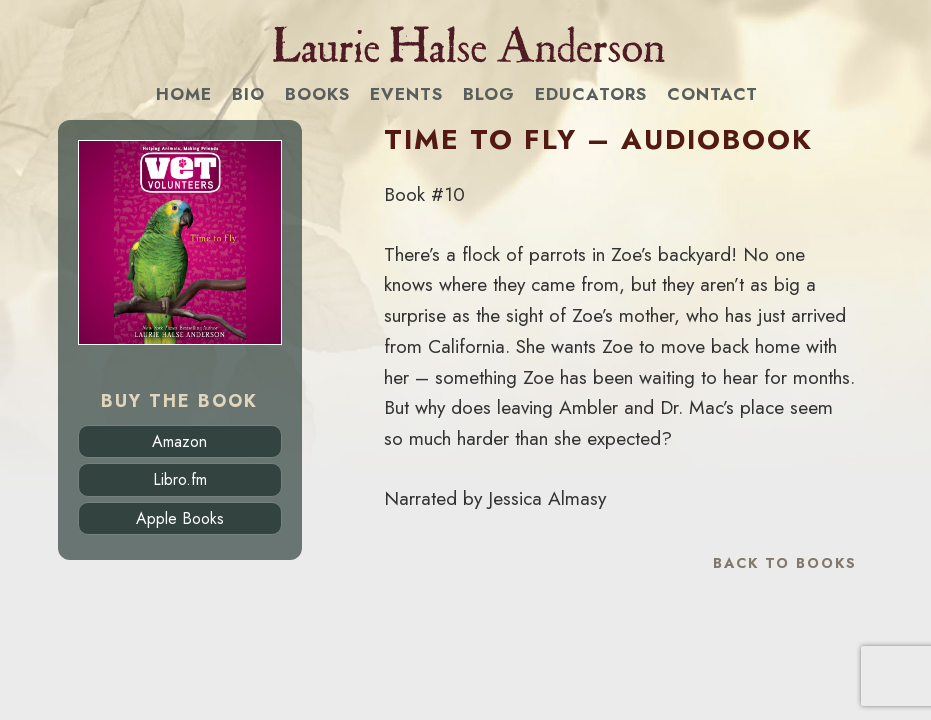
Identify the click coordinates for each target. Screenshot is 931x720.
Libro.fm (180, 479)
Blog (489, 94)
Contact (712, 94)
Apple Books (180, 518)
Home (184, 94)
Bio (248, 94)
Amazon (179, 441)
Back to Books (785, 563)
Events (406, 94)
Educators (591, 94)
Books (317, 94)
